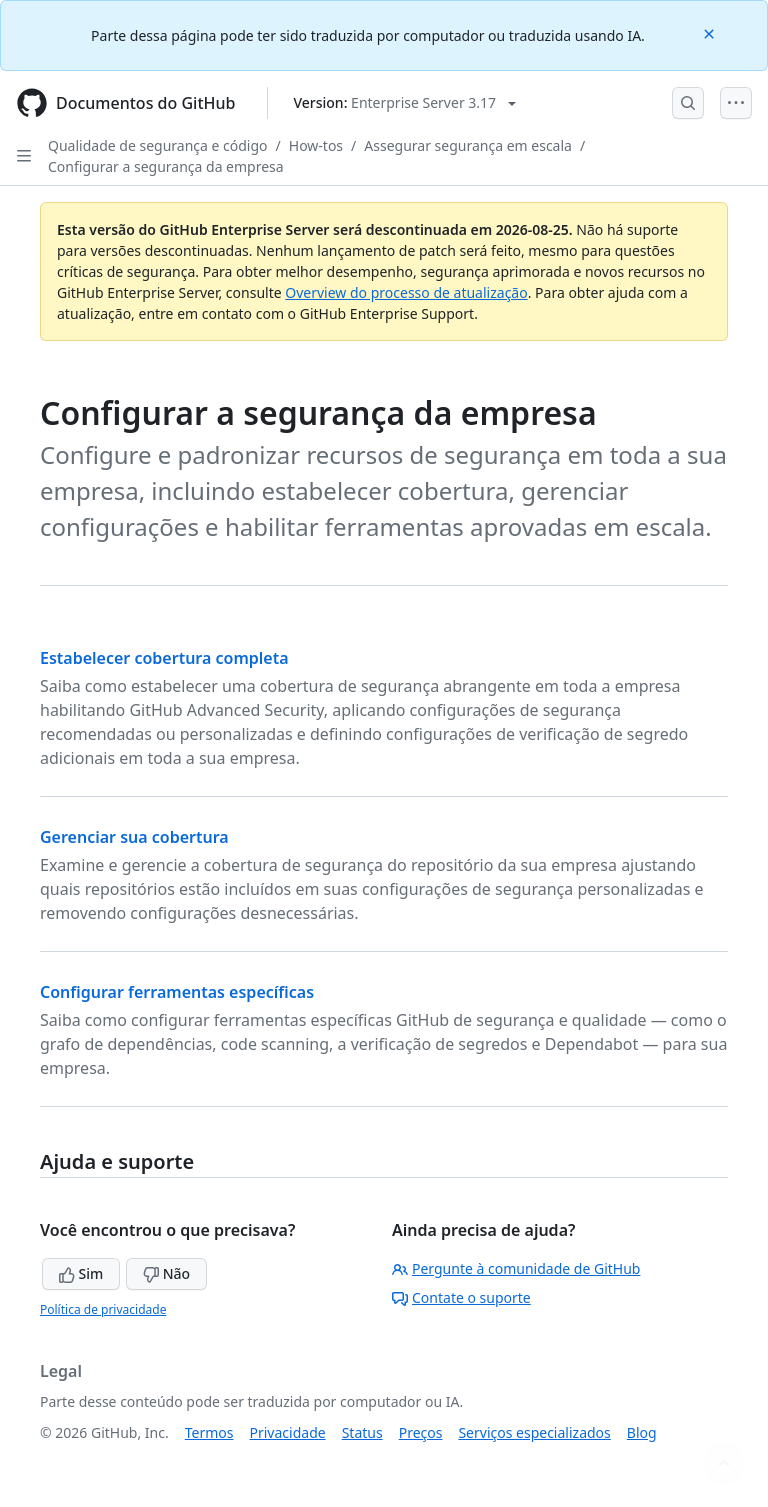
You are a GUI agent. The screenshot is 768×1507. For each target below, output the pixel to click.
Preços (421, 1432)
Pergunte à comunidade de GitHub (516, 1268)
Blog (642, 1432)
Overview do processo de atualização (406, 292)
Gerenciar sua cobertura (134, 837)
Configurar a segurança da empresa (166, 166)
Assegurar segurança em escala (468, 145)
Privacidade (288, 1432)
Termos (209, 1432)
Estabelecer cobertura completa (164, 658)
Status (362, 1432)
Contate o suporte (461, 1297)
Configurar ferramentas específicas (177, 992)
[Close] (711, 32)
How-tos (316, 145)
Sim (81, 1273)
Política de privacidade (103, 1309)
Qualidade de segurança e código (158, 145)
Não (166, 1273)
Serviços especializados (534, 1432)
